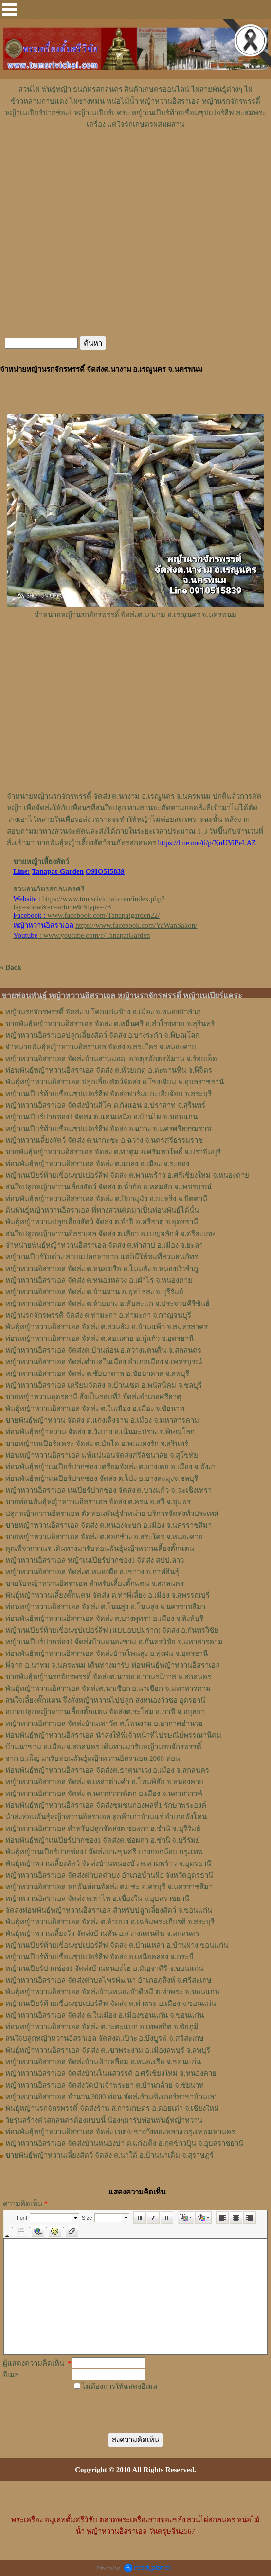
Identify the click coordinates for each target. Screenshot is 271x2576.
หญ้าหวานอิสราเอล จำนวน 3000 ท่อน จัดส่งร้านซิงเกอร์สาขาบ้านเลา (111, 2097)
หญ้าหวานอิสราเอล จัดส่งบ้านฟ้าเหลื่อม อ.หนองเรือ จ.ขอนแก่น (103, 2062)
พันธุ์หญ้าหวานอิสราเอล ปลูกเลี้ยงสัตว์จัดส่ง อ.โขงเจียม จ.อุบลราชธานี (114, 1082)
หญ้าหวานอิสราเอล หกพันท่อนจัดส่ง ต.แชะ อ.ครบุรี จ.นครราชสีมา (109, 1887)
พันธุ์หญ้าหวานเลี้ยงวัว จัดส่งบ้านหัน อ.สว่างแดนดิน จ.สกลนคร (102, 1933)
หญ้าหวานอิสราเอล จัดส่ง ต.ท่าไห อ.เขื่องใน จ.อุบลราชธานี (97, 1898)
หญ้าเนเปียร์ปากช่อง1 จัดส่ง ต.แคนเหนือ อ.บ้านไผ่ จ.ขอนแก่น (101, 1117)
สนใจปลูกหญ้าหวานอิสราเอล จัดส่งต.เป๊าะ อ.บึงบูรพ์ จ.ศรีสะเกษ (104, 2038)
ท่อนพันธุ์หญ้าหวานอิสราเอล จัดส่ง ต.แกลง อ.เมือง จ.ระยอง (97, 1163)
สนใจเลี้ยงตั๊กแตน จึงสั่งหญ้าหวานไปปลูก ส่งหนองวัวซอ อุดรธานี (105, 1700)
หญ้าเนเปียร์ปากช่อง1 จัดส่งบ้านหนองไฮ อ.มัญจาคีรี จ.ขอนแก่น (104, 1968)
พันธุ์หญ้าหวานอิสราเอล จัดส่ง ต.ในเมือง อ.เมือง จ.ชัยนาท (94, 1408)
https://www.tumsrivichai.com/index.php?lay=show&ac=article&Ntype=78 (89, 903)
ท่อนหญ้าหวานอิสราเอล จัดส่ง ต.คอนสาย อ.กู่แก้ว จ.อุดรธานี (99, 1338)
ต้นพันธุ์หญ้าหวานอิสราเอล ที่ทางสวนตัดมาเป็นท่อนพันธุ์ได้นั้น (102, 1210)
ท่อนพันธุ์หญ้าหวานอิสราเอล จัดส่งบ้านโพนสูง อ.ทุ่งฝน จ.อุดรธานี (106, 1653)
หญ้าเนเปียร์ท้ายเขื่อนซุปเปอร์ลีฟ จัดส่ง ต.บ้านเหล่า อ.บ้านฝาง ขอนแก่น (116, 1945)
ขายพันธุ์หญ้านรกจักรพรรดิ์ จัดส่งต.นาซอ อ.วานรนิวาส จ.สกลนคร (108, 1677)
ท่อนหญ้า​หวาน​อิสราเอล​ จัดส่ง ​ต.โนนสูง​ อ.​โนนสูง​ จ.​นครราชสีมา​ (105, 1607)
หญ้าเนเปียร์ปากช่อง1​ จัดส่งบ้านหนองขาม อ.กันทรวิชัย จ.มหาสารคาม (114, 1642)
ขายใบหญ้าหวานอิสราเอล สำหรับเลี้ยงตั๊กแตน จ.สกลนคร (94, 1583)
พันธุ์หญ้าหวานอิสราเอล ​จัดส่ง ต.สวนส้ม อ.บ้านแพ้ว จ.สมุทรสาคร (106, 1327)
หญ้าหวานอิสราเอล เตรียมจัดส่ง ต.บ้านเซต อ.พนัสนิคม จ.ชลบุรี (103, 1385)
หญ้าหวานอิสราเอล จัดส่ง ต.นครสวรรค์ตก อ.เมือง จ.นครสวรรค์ (103, 1793)
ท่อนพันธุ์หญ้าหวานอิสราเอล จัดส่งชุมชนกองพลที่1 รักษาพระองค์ (105, 1805)
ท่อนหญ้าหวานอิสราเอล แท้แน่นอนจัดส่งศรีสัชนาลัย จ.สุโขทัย (101, 1455)
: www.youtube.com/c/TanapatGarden (81, 935)
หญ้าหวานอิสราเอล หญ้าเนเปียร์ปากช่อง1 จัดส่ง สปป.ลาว (94, 1560)
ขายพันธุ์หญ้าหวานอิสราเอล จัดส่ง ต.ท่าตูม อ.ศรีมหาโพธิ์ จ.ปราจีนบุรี (113, 1152)
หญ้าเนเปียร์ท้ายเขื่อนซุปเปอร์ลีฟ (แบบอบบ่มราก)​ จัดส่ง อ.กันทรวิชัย (111, 1630)
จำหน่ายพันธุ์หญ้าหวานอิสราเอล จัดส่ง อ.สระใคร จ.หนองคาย (100, 1047)
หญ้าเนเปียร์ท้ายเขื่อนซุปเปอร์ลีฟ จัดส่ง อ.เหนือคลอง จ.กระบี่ (99, 1957)
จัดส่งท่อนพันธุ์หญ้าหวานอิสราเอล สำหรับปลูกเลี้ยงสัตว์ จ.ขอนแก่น (108, 1910)
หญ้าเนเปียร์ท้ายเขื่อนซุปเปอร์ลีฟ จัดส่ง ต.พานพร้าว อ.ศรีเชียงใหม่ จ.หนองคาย (127, 1175)
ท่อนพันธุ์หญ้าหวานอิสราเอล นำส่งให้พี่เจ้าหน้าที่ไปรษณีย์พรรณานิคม (113, 1735)
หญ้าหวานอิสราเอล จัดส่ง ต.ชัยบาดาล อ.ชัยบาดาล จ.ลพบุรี (97, 1373)
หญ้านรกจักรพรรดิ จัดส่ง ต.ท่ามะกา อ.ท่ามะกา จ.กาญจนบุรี (98, 1315)
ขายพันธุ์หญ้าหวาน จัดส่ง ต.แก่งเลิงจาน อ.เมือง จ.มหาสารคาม (102, 1420)
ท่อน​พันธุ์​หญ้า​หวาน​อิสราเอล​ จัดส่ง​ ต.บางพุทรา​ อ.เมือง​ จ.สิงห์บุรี (104, 1618)
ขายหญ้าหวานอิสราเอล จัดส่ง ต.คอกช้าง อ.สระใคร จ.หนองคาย (104, 1537)
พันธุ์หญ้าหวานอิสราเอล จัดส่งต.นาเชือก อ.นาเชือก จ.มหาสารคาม (108, 1688)
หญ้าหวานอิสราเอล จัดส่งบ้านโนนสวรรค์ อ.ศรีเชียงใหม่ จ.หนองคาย (111, 2073)
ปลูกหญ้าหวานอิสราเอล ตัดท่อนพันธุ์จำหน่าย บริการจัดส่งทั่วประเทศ (112, 1513)
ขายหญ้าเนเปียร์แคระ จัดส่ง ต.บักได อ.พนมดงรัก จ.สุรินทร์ (96, 1443)
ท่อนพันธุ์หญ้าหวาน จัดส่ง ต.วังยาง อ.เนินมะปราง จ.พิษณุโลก (100, 1432)
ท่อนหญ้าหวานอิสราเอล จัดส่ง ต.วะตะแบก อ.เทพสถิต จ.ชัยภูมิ (102, 2027)
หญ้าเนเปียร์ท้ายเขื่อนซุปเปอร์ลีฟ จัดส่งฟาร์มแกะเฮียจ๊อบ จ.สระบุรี (108, 1093)
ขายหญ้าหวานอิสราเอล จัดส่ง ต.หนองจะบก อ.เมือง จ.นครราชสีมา (108, 1525)
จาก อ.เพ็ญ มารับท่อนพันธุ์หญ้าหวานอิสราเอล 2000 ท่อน (92, 1758)
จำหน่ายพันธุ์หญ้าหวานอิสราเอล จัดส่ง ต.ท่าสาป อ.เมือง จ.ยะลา (104, 1245)
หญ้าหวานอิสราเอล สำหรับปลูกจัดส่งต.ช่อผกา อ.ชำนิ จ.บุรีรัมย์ (102, 1828)
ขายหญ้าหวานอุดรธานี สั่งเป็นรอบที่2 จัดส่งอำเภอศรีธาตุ (93, 1397)
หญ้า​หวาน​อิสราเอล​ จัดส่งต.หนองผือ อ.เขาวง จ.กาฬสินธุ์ (92, 1572)
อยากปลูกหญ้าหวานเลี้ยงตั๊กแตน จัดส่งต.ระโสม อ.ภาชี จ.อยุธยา (105, 1712)
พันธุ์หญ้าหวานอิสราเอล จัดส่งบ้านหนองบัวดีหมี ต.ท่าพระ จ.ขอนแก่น (112, 1992)
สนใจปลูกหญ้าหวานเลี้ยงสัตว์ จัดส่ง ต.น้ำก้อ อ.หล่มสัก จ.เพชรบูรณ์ (108, 1187)
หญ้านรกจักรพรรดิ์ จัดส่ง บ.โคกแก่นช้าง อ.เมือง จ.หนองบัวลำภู (103, 1012)
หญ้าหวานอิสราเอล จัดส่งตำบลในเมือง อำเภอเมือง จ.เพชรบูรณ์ (103, 1362)
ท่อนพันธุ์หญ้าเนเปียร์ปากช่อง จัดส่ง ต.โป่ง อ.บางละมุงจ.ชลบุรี (101, 1478)
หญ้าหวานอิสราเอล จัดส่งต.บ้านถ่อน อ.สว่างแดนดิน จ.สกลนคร (103, 1350)
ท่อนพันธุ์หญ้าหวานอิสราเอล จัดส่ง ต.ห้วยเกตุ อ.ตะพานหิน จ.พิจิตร (108, 1070)
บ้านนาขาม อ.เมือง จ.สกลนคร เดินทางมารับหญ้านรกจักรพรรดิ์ (103, 1747)
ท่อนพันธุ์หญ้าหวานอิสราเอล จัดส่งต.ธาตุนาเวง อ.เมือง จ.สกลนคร (107, 1770)
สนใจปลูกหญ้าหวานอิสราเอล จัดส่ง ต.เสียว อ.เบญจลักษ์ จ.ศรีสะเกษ (110, 1233)
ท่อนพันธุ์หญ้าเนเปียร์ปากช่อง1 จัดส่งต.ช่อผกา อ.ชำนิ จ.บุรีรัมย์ (102, 1840)
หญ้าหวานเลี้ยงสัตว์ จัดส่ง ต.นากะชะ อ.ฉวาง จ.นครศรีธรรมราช (104, 1140)
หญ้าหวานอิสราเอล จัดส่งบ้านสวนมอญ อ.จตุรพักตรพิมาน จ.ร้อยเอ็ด (111, 1058)
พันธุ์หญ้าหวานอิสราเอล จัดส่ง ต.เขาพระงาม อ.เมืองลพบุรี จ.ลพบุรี (107, 2050)
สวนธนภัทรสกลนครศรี (49, 889)
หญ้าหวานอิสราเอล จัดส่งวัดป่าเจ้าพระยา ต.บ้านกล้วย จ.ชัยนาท (104, 2085)
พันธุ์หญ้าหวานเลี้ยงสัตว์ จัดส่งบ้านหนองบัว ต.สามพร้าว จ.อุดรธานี (108, 1863)
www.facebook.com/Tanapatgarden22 (102, 915)
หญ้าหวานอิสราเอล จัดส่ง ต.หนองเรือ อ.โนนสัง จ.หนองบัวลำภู (101, 1268)
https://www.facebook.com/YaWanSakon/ (136, 925)
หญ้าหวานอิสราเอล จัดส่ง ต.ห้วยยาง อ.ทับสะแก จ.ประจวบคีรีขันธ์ (107, 1303)
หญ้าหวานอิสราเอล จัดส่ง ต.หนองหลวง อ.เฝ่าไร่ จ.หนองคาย (98, 1280)
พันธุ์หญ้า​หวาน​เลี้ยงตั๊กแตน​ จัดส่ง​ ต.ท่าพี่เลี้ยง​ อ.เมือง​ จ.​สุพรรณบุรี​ (107, 1595)
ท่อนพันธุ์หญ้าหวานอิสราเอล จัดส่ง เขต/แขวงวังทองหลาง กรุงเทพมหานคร (120, 2132)
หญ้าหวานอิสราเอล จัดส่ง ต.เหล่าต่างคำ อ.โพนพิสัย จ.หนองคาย (104, 1782)
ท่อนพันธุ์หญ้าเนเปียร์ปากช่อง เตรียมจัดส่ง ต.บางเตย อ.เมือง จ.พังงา (110, 1467)
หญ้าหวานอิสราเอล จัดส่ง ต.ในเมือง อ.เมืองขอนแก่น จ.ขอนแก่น (104, 2015)
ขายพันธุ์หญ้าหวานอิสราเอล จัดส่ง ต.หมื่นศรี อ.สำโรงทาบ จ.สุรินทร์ (110, 1023)
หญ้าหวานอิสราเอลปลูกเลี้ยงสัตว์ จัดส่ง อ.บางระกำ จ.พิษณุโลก (102, 1035)
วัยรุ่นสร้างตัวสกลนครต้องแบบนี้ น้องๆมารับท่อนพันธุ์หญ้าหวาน (103, 2120)
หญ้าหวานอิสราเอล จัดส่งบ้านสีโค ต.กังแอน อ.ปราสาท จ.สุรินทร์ (105, 1105)
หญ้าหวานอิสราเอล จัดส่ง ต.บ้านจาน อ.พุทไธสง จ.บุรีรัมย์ (94, 1292)
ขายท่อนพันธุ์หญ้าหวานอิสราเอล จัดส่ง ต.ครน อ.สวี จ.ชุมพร (98, 1502)
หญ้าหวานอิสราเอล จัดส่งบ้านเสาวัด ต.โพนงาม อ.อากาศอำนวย (104, 1723)
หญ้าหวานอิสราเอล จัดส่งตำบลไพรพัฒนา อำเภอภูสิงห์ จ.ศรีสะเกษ (108, 1980)
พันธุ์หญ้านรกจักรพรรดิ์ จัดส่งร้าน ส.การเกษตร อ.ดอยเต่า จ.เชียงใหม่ (112, 2108)
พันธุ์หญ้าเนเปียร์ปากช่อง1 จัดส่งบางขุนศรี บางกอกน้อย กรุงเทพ (104, 1852)
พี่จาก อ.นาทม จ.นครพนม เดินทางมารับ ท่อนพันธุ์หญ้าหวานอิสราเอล (112, 1665)
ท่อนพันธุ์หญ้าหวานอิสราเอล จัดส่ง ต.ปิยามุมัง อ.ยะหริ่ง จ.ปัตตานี (106, 1198)
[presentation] (148, 2406)
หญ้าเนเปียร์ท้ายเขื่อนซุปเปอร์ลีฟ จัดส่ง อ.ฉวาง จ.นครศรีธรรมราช (108, 1128)
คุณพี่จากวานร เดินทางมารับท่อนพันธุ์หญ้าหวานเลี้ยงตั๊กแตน (99, 1548)
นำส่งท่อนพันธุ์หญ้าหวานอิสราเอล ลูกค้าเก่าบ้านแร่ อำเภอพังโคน (106, 1817)
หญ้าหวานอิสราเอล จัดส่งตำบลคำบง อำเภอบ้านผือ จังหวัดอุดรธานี (109, 1875)
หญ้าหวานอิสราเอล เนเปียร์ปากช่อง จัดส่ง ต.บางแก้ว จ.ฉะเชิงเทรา (108, 1490)
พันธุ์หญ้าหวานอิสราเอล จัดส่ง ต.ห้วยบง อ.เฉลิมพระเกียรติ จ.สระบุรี (110, 1922)
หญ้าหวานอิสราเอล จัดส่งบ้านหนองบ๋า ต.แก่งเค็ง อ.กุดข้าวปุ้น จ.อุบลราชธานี (124, 2143)
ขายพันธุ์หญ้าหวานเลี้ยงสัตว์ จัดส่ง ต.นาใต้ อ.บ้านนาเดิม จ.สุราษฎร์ (109, 2155)
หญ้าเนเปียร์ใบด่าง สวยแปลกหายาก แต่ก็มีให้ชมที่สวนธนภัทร (101, 1257)
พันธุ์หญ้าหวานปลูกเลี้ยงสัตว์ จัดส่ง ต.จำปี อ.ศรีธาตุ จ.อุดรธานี (101, 1222)
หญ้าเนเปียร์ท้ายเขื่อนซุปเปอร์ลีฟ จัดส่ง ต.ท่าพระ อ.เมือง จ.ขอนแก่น (110, 2003)
